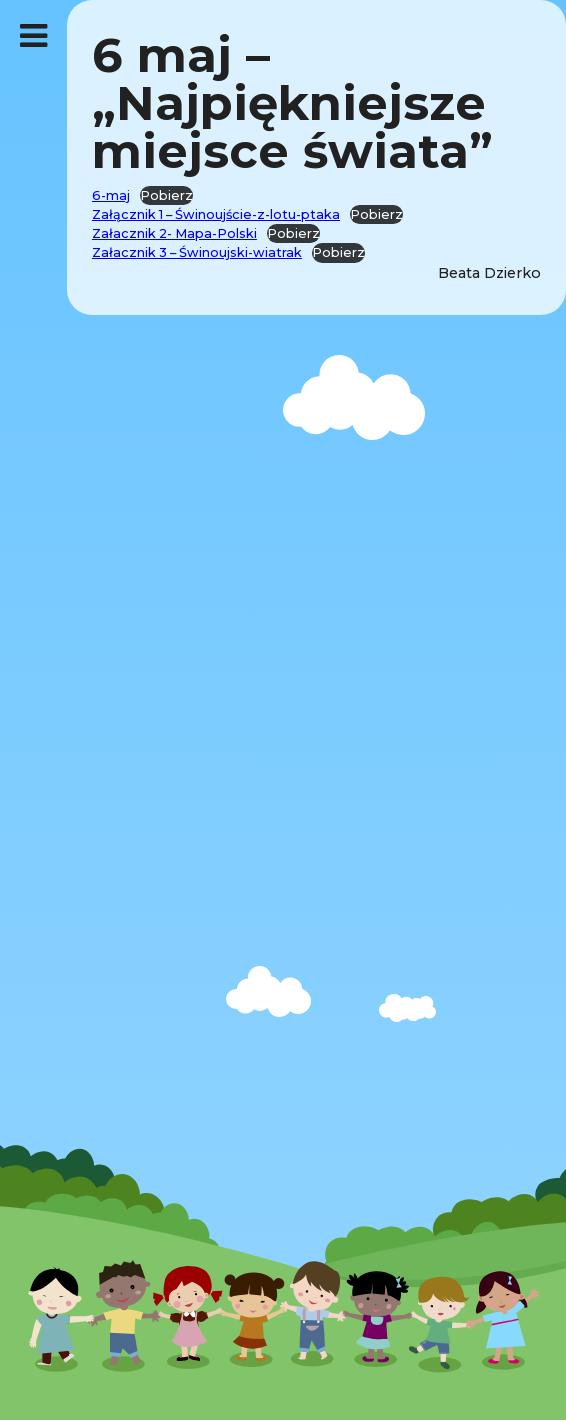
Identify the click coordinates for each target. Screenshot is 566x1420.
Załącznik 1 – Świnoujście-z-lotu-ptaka (216, 214)
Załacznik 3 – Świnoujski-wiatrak (197, 252)
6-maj (111, 195)
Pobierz (166, 195)
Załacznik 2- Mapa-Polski (174, 233)
